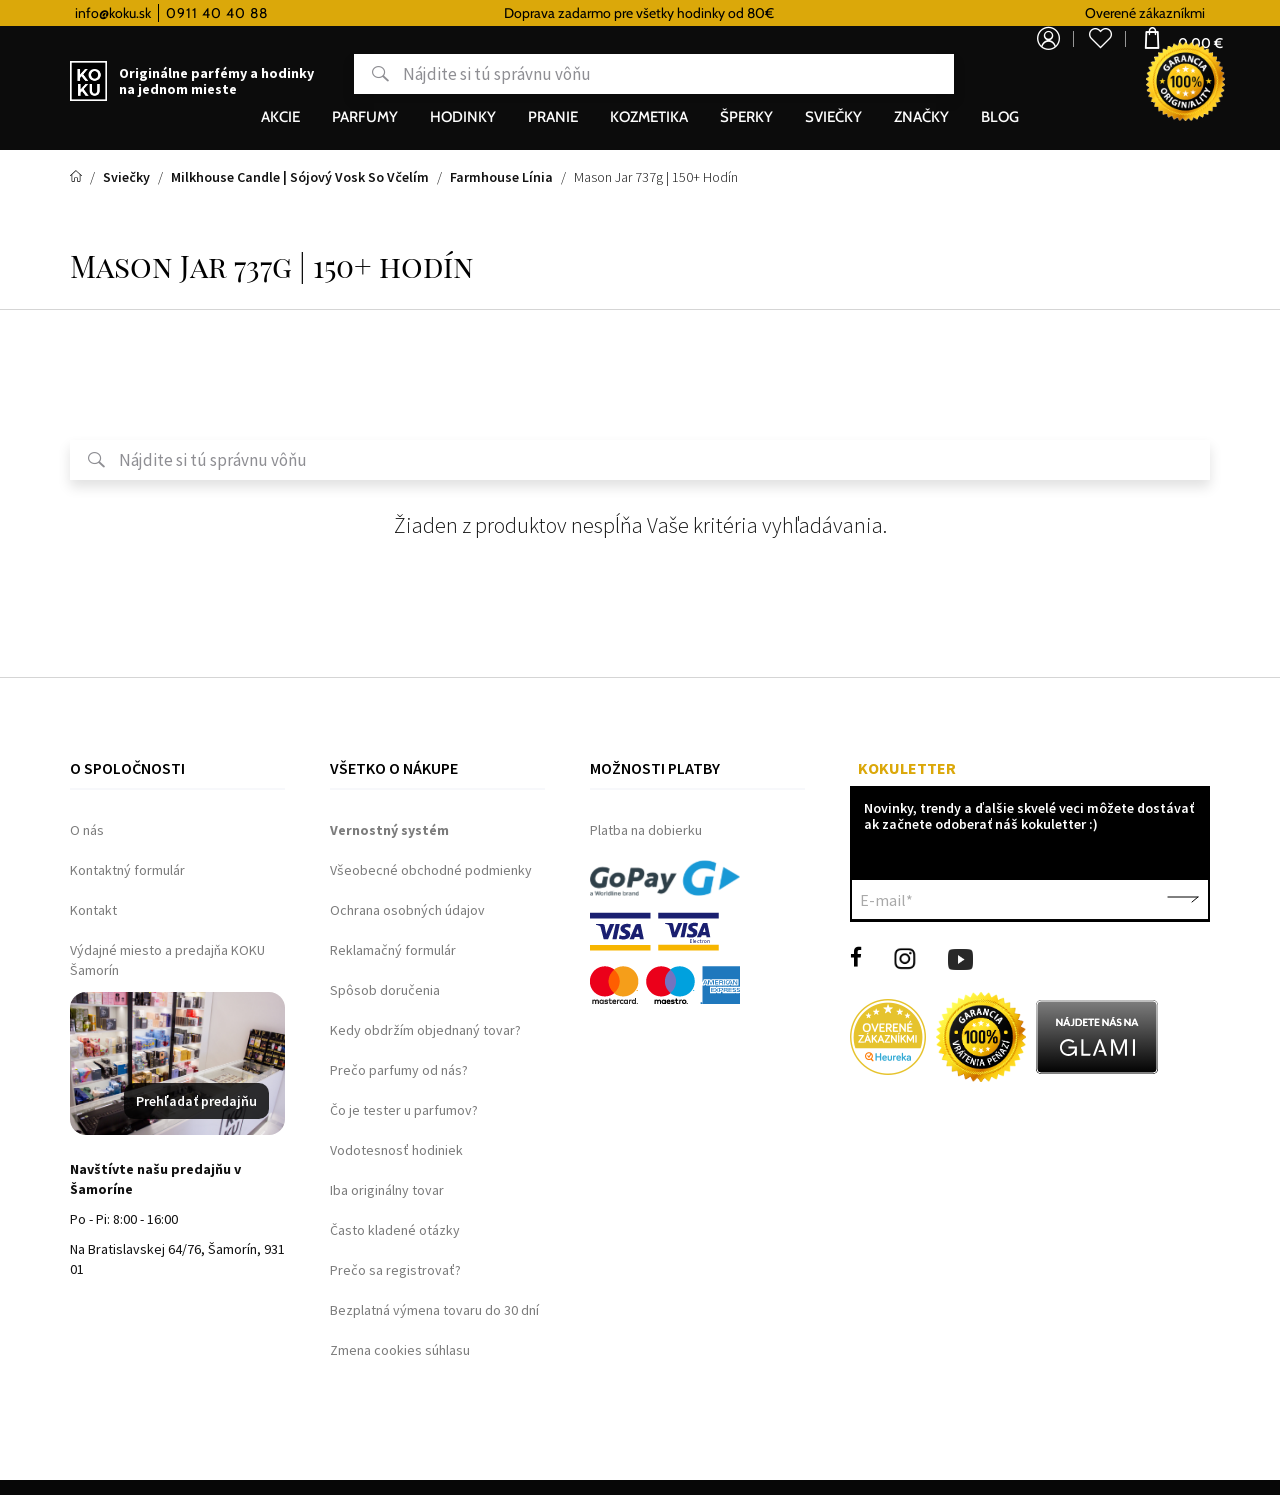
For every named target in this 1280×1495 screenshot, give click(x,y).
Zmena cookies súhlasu (400, 1350)
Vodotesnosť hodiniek (396, 1150)
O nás (87, 830)
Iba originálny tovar (387, 1190)
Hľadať (303, 74)
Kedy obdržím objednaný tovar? (425, 1030)
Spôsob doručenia (385, 990)
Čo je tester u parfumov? (404, 1110)
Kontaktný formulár (127, 870)
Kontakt (93, 910)
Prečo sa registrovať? (395, 1270)
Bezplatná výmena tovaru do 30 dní (434, 1310)
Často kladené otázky (395, 1230)
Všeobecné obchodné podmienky (431, 870)
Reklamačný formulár (393, 950)
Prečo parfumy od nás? (399, 1070)
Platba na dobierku (646, 830)
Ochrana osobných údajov (407, 910)
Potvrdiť (1183, 900)
